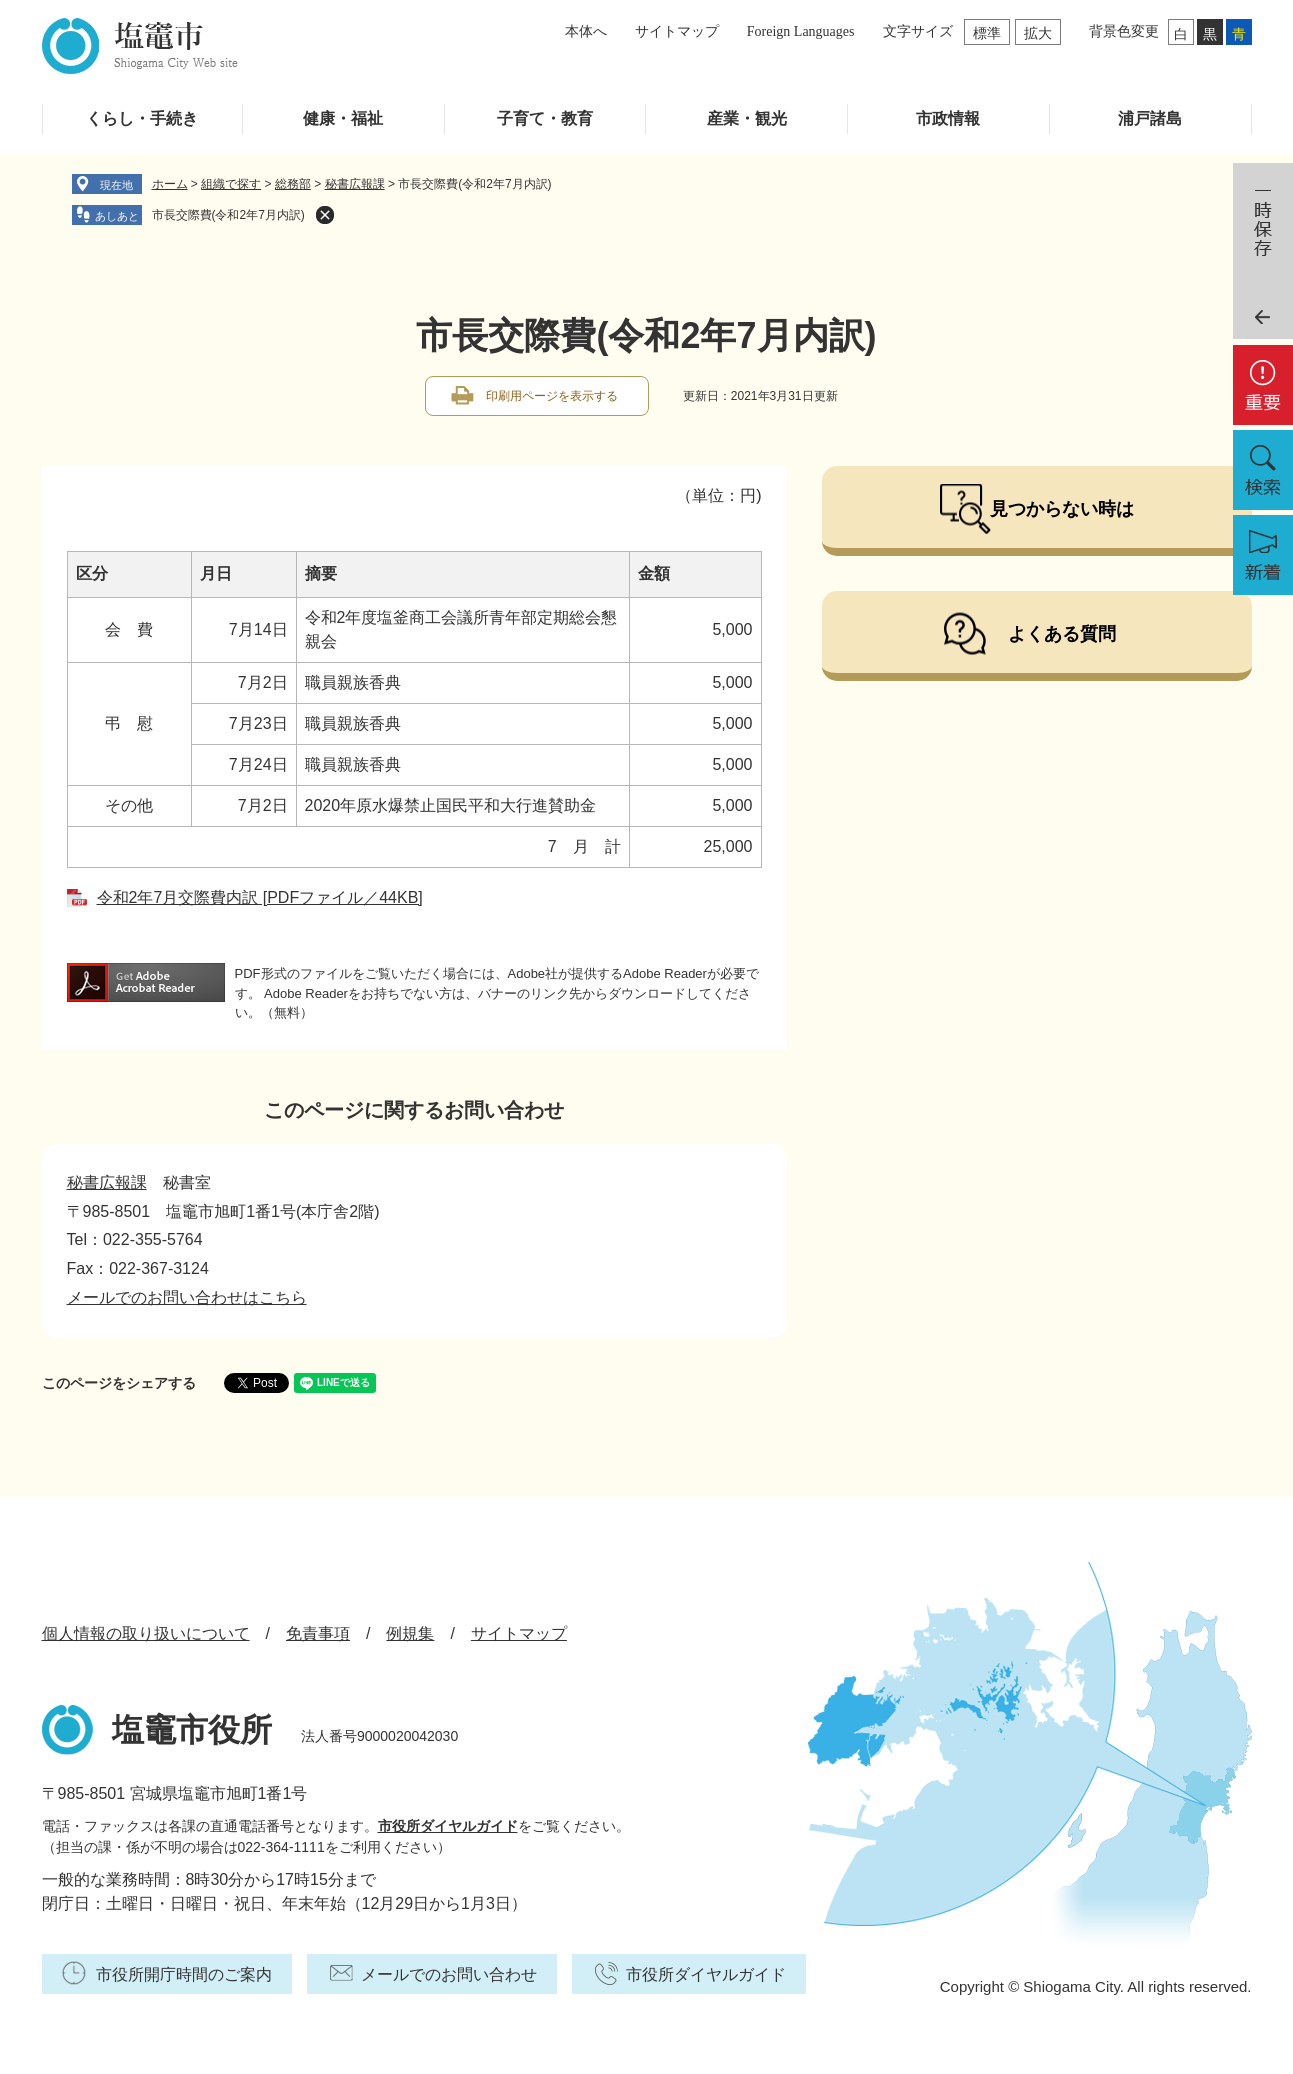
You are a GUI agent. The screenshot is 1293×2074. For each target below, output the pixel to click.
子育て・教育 (545, 118)
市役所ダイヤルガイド (448, 1826)
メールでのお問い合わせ (449, 1974)
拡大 (1038, 33)
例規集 (410, 1633)
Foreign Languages (801, 31)
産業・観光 (747, 118)
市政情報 (948, 118)
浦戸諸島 (1150, 118)
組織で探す (231, 184)
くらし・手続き (142, 118)
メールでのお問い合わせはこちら (187, 1297)
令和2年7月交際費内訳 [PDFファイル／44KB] (260, 897)
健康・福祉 (343, 118)
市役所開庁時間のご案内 (184, 1974)
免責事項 (318, 1633)
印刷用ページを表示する (552, 396)
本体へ (586, 31)
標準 (987, 33)
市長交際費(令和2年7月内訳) (228, 215)
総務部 (293, 184)
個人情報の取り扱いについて (146, 1633)
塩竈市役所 (192, 1730)
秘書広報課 (355, 184)
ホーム (170, 184)
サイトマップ (677, 31)
